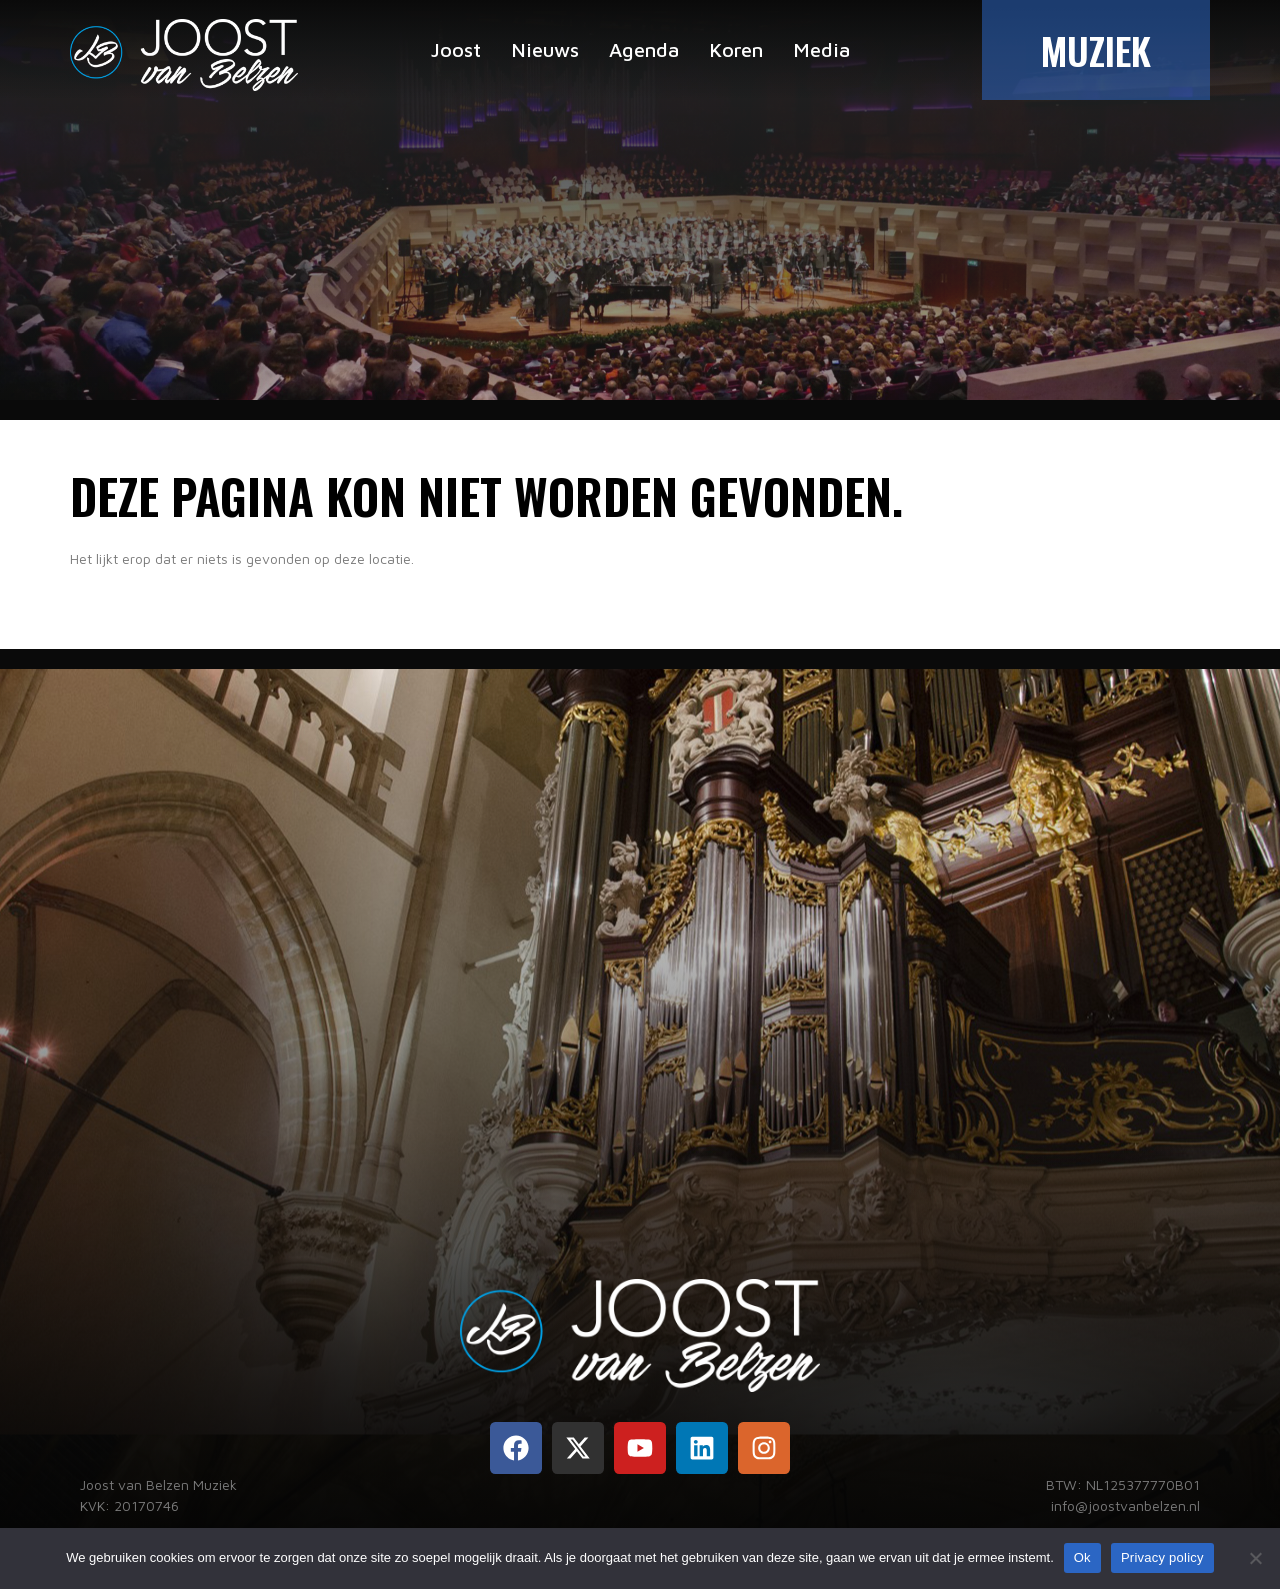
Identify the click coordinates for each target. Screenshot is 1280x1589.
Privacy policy (1162, 1557)
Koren (736, 49)
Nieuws (545, 49)
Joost (456, 49)
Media (821, 49)
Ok (1082, 1557)
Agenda (644, 49)
